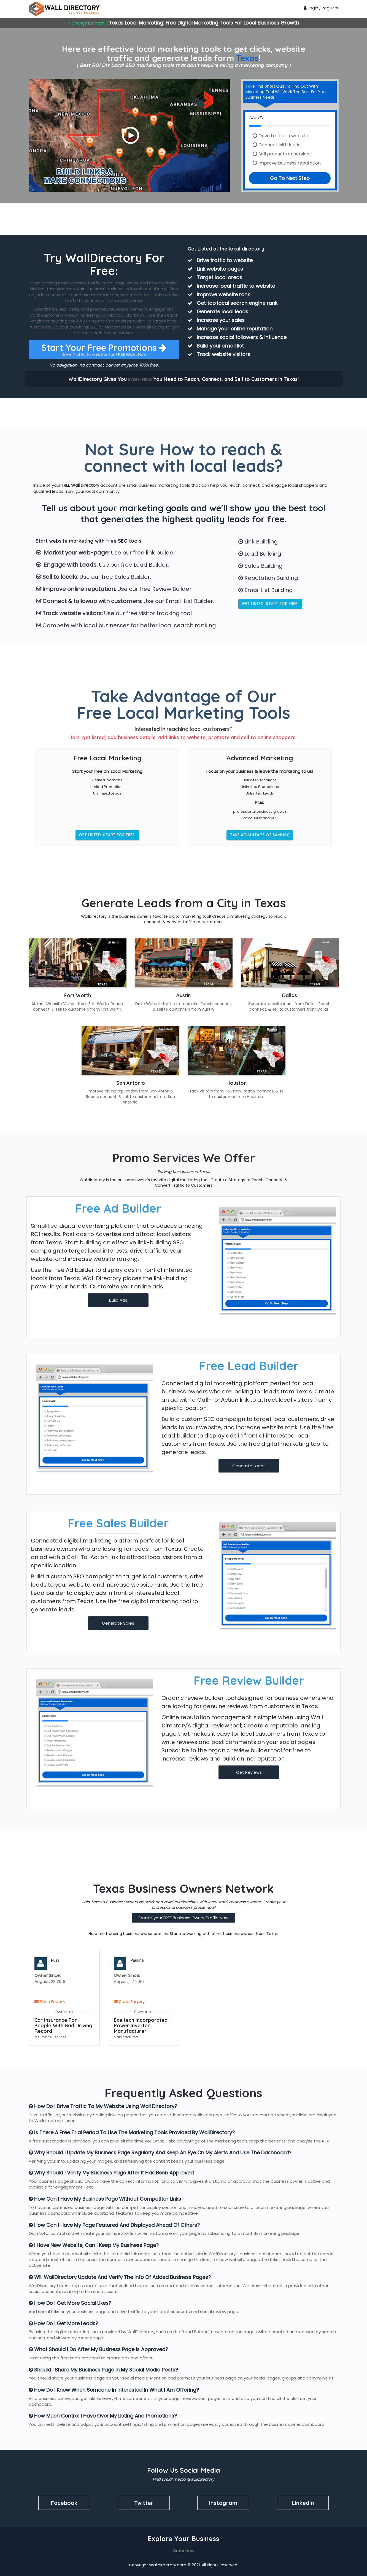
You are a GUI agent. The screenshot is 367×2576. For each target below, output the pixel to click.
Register (330, 8)
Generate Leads (249, 1466)
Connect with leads (279, 145)
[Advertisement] (183, 218)
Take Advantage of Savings (260, 835)
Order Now (183, 2550)
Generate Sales (118, 1623)
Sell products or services (285, 154)
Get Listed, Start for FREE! (270, 603)
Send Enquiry (49, 2001)
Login (311, 8)
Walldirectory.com (167, 2565)
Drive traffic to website (283, 136)
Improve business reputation (289, 163)
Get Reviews (249, 1772)
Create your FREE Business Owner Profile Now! (183, 1918)
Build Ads (118, 1300)
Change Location (86, 23)
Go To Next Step (290, 178)
